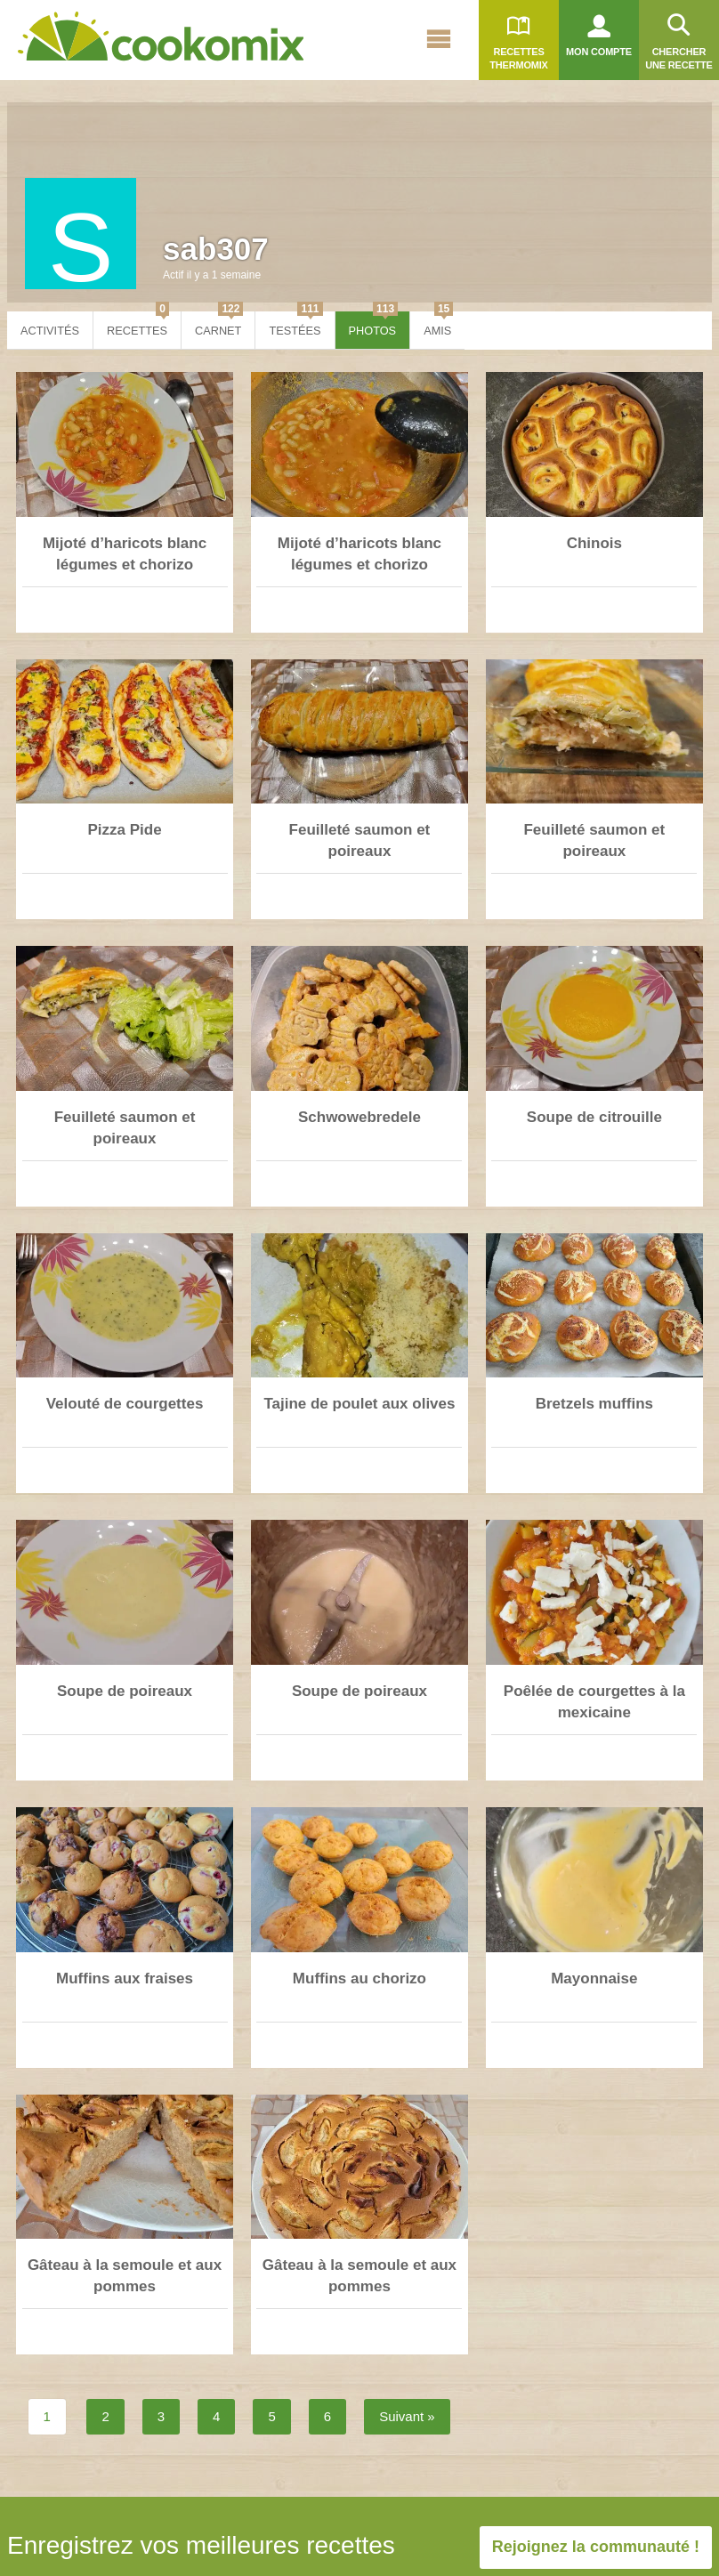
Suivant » (407, 2416)
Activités (49, 330)
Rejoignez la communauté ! (595, 2547)
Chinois (594, 543)
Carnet (219, 324)
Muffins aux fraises (124, 1978)
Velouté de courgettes (125, 1403)
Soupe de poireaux (124, 1691)
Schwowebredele (359, 1117)
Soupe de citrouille (594, 1117)
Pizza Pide (124, 829)
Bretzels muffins (594, 1403)
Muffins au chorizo (359, 1978)
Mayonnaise (594, 1978)
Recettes (138, 324)
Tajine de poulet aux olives (359, 1403)
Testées (295, 324)
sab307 (216, 248)
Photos (374, 324)
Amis (438, 324)
